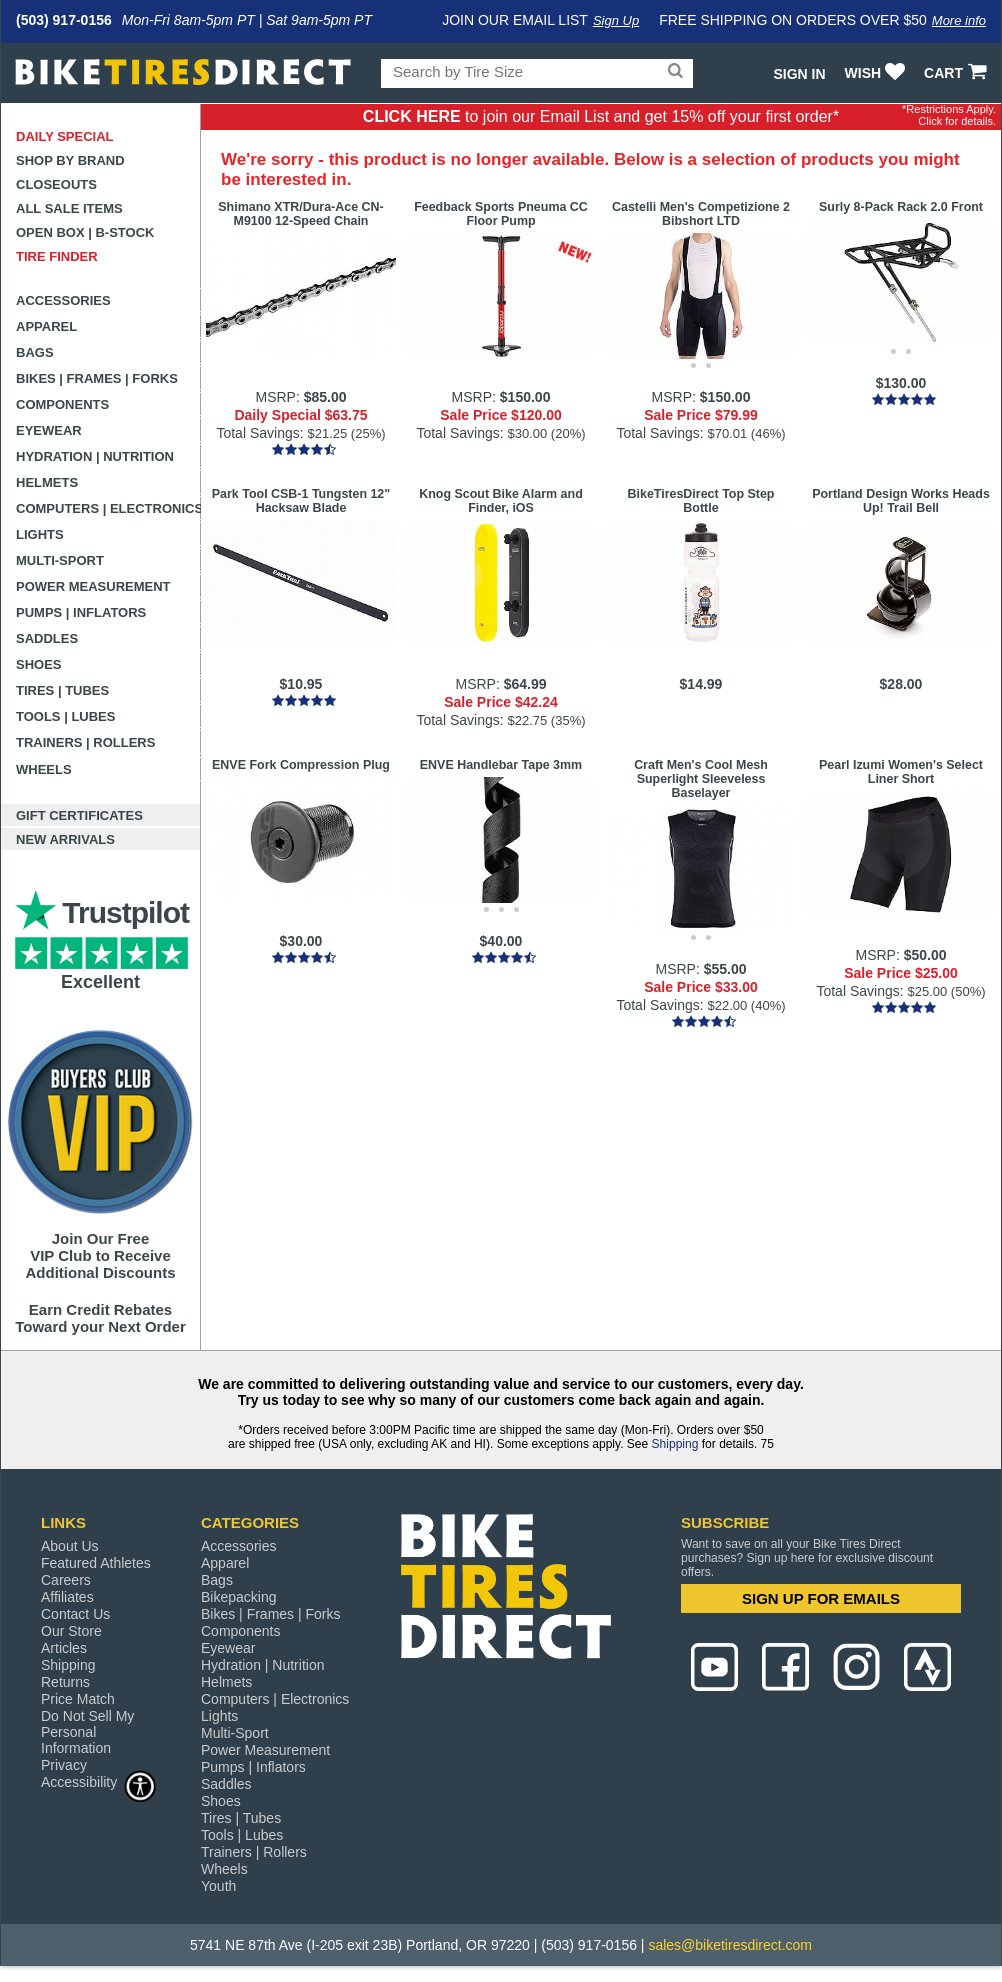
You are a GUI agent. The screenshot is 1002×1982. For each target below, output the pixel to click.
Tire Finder (57, 256)
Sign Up (616, 20)
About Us (70, 1546)
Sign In (799, 74)
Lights (40, 534)
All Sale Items (69, 208)
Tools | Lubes (65, 716)
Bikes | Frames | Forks (97, 378)
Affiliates (67, 1597)
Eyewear (49, 430)
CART (957, 73)
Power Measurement (93, 586)
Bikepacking (239, 1597)
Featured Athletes (96, 1563)
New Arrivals (65, 839)
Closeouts (56, 184)
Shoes (39, 664)
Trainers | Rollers (85, 742)
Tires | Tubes (62, 690)
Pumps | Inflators (81, 612)
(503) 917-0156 (64, 20)
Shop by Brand (70, 160)
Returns (65, 1682)
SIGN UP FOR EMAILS (821, 1598)
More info (959, 20)
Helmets (47, 482)
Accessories (63, 300)
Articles (64, 1648)
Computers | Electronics (108, 508)
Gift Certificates (79, 815)
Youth (218, 1886)
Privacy (64, 1765)
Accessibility (99, 1781)
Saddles (47, 638)
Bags (35, 352)
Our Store (71, 1631)
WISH (877, 73)
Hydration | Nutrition (95, 456)
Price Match (78, 1699)
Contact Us (75, 1614)
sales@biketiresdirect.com (730, 1945)
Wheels (44, 769)
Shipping (675, 1444)
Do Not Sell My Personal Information (87, 1732)
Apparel (46, 326)
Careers (66, 1580)
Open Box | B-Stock (85, 232)
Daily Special (65, 136)
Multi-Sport (60, 560)
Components (62, 404)
